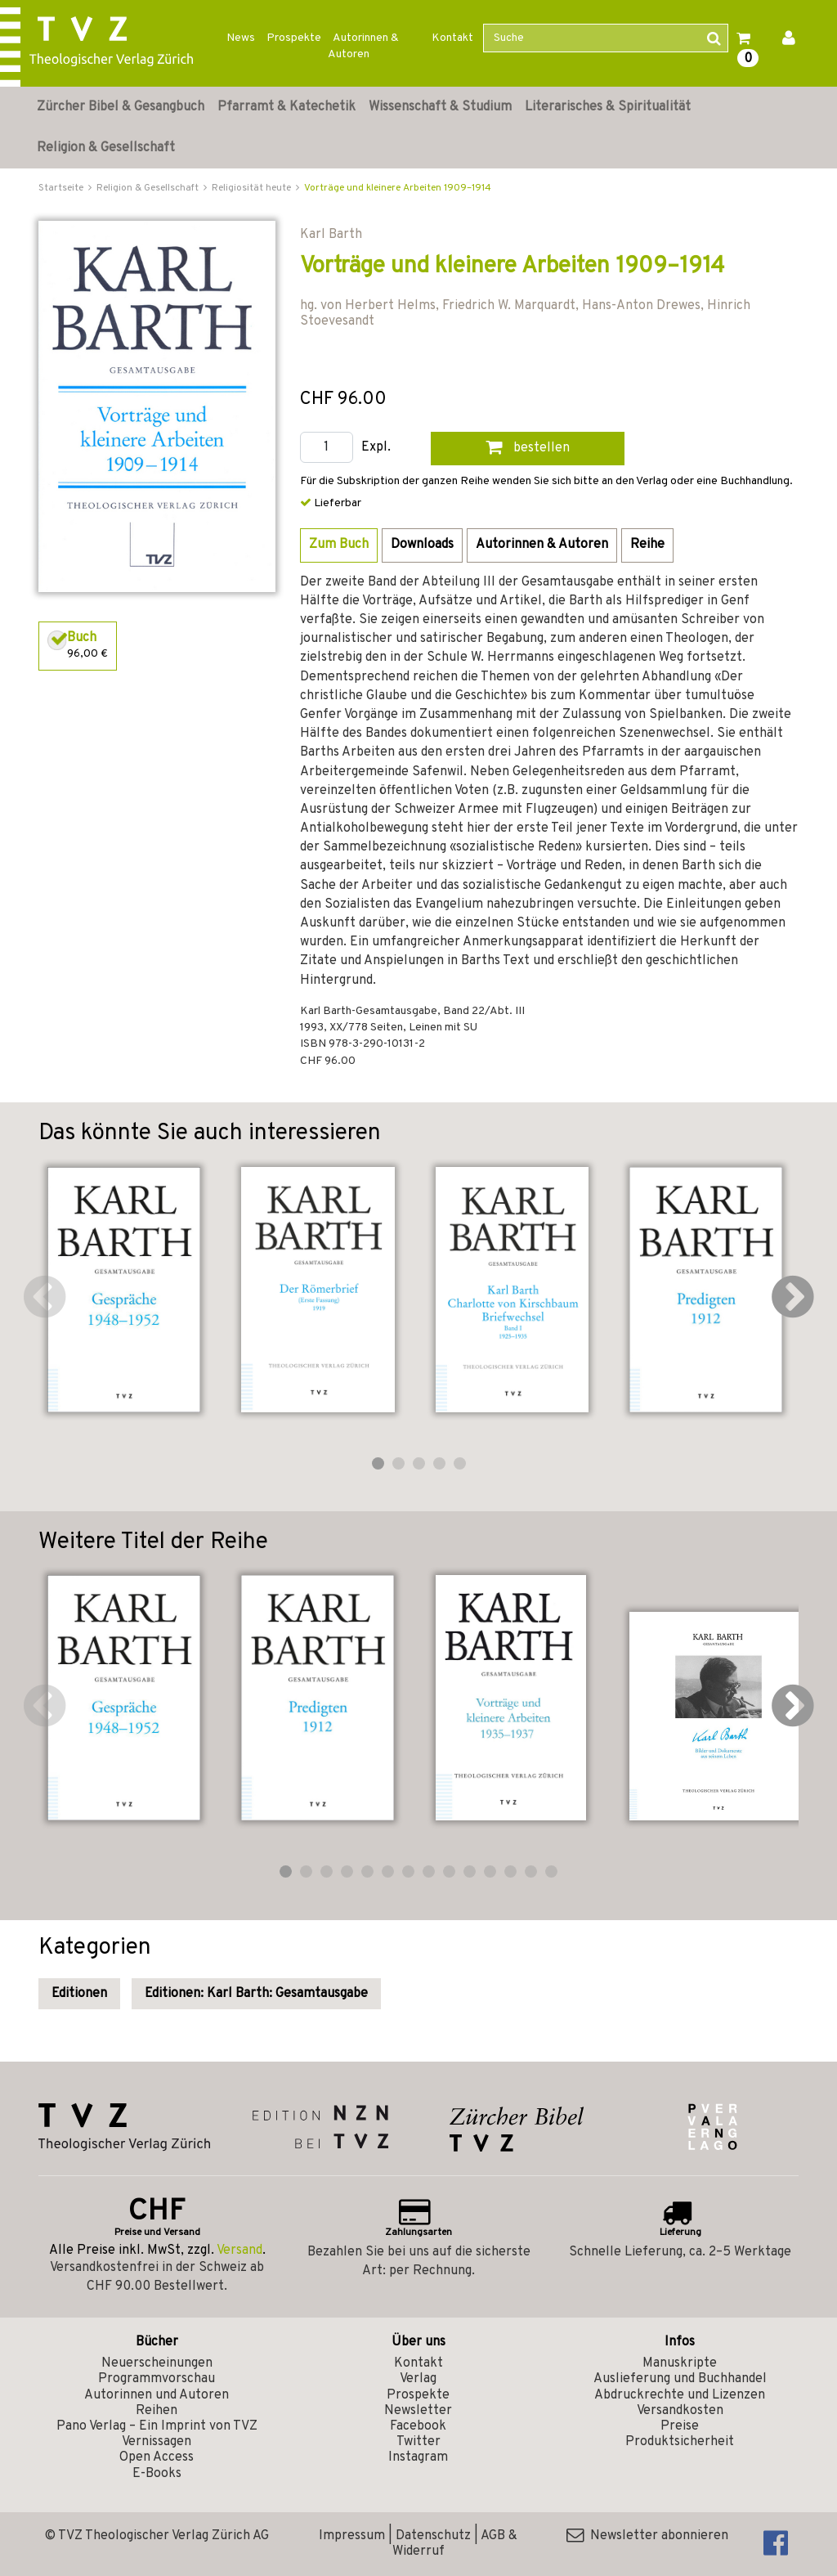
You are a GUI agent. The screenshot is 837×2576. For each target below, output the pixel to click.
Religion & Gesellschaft (106, 148)
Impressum (352, 2536)
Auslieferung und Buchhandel (680, 2379)
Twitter (418, 2442)
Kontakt (452, 38)
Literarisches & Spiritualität (608, 107)
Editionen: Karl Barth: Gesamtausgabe (256, 1994)
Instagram (418, 2457)
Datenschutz (433, 2536)
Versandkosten (680, 2411)
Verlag (418, 2379)
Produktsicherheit (679, 2442)
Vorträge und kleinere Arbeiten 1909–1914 (397, 188)
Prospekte (293, 38)
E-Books (156, 2474)
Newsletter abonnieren (647, 2536)
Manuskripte (679, 2363)
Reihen (156, 2411)
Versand (239, 2250)
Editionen (79, 1994)
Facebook (418, 2426)
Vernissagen (156, 2442)
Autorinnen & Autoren (363, 46)
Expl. (376, 448)
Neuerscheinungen (157, 2363)
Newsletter (418, 2411)
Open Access (156, 2457)
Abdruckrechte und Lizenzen (679, 2395)
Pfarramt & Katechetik (286, 107)
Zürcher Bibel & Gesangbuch (120, 107)
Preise (679, 2426)
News (240, 38)
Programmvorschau (156, 2379)
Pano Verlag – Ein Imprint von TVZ (156, 2426)
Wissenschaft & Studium (440, 107)
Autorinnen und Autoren (156, 2395)
